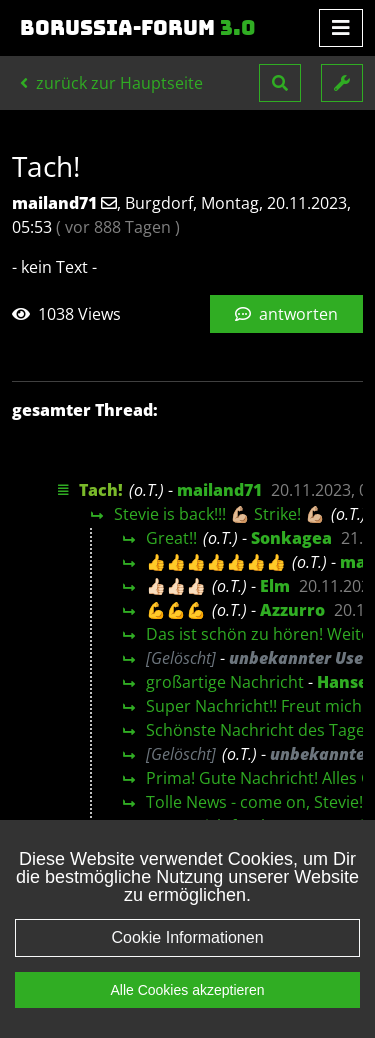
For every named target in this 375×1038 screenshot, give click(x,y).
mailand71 (219, 490)
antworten (286, 314)
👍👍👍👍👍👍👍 (216, 562)
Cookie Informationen (187, 937)
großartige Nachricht (225, 682)
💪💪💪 (176, 610)
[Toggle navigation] (341, 28)
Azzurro (292, 610)
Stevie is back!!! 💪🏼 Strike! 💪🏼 (219, 514)
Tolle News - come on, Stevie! (254, 802)
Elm (275, 586)
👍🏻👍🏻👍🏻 (176, 586)
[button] (280, 83)
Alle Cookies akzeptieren (187, 990)
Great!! (171, 538)
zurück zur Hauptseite (111, 83)
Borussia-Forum (138, 28)
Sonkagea (291, 538)
